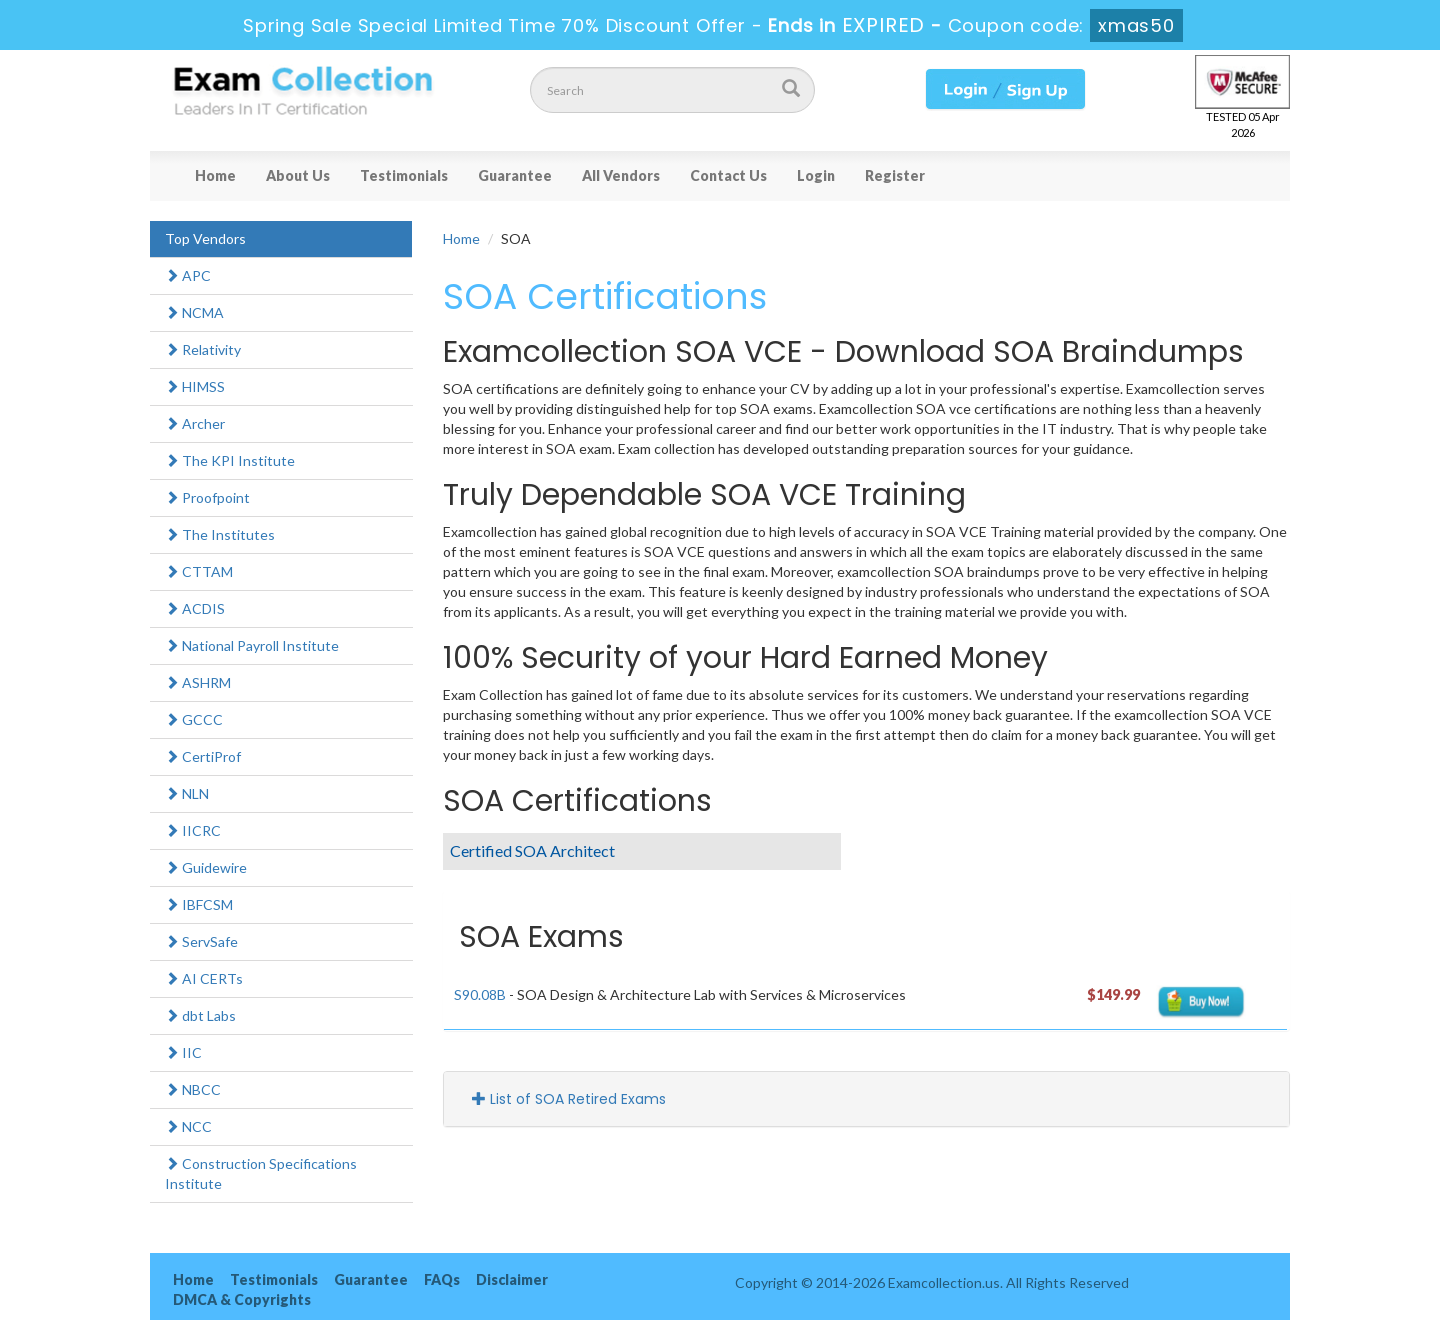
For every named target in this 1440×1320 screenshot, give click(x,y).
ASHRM (198, 682)
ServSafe (201, 941)
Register (895, 175)
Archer (195, 423)
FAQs (442, 1279)
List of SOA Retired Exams (569, 1099)
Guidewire (206, 867)
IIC (183, 1052)
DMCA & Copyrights (242, 1299)
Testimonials (404, 175)
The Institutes (220, 534)
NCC (188, 1126)
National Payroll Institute (252, 645)
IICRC (193, 830)
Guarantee (515, 175)
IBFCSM (199, 904)
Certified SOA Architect (532, 850)
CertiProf (203, 756)
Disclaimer (512, 1279)
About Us (298, 175)
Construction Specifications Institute (261, 1173)
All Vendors (621, 175)
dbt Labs (200, 1015)
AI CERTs (204, 978)
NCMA (194, 312)
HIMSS (195, 386)
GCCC (194, 719)
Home (215, 175)
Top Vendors (205, 238)
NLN (187, 793)
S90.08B (480, 994)
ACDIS (195, 608)
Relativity (203, 349)
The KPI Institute (230, 460)
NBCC (193, 1089)
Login (816, 175)
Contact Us (728, 175)
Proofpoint (207, 497)
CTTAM (199, 571)
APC (188, 275)
